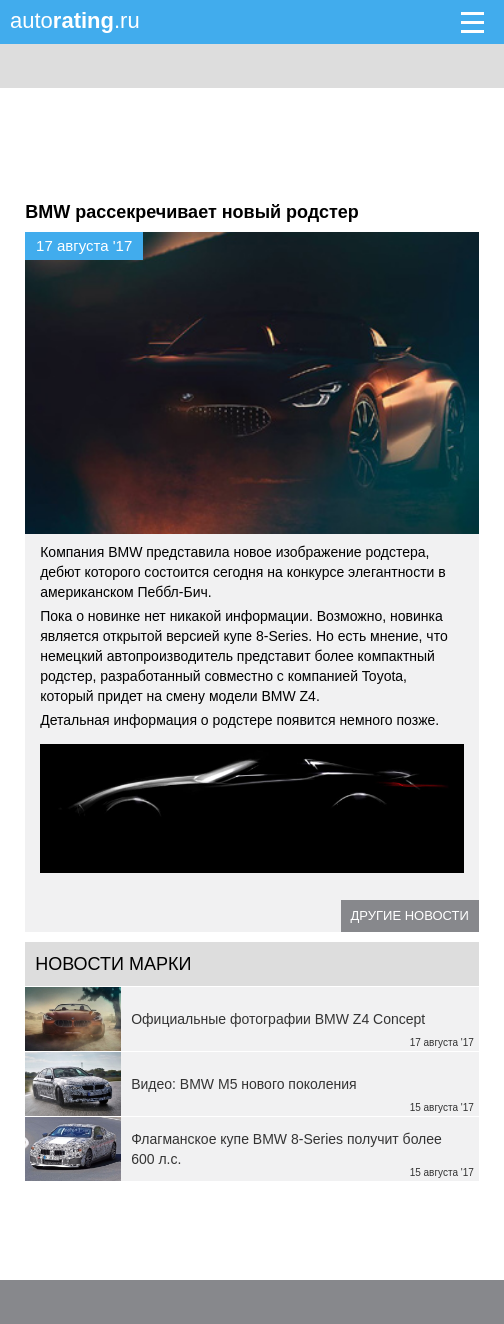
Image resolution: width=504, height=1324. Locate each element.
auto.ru (75, 20)
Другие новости (410, 915)
